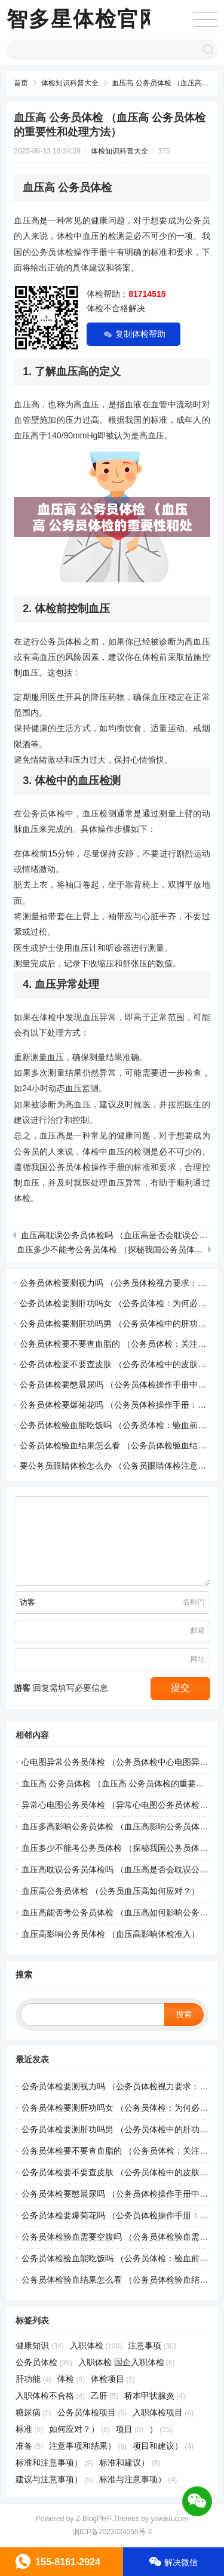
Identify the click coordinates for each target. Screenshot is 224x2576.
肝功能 (33, 2379)
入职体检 (96, 2345)
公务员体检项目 (92, 2412)
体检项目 (113, 2379)
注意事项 (152, 2345)
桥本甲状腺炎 (154, 2395)
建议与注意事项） (54, 2479)
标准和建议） (129, 2462)
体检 (71, 2379)
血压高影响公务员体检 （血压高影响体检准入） (111, 1934)
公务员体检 (44, 2362)
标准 (29, 2429)
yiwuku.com (169, 2518)
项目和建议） (163, 2446)
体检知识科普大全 (70, 83)
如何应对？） (79, 2429)
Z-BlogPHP (94, 2518)
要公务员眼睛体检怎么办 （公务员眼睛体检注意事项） (121, 1465)
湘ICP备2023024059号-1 (112, 2532)
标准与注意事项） (138, 2479)
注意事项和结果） (88, 2446)
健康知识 (40, 2345)
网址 (198, 1659)
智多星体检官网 (84, 18)
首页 (21, 83)
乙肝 (104, 2395)
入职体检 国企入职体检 (126, 2362)
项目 (129, 2429)
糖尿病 (33, 2412)
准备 (29, 2446)
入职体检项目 (163, 2412)
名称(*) (194, 1602)
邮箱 (198, 1630)
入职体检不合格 (50, 2395)
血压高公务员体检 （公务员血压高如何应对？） (111, 1891)
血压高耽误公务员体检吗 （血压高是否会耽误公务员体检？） (114, 1235)
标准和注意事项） (54, 2462)
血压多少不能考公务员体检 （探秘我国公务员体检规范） (110, 1249)
